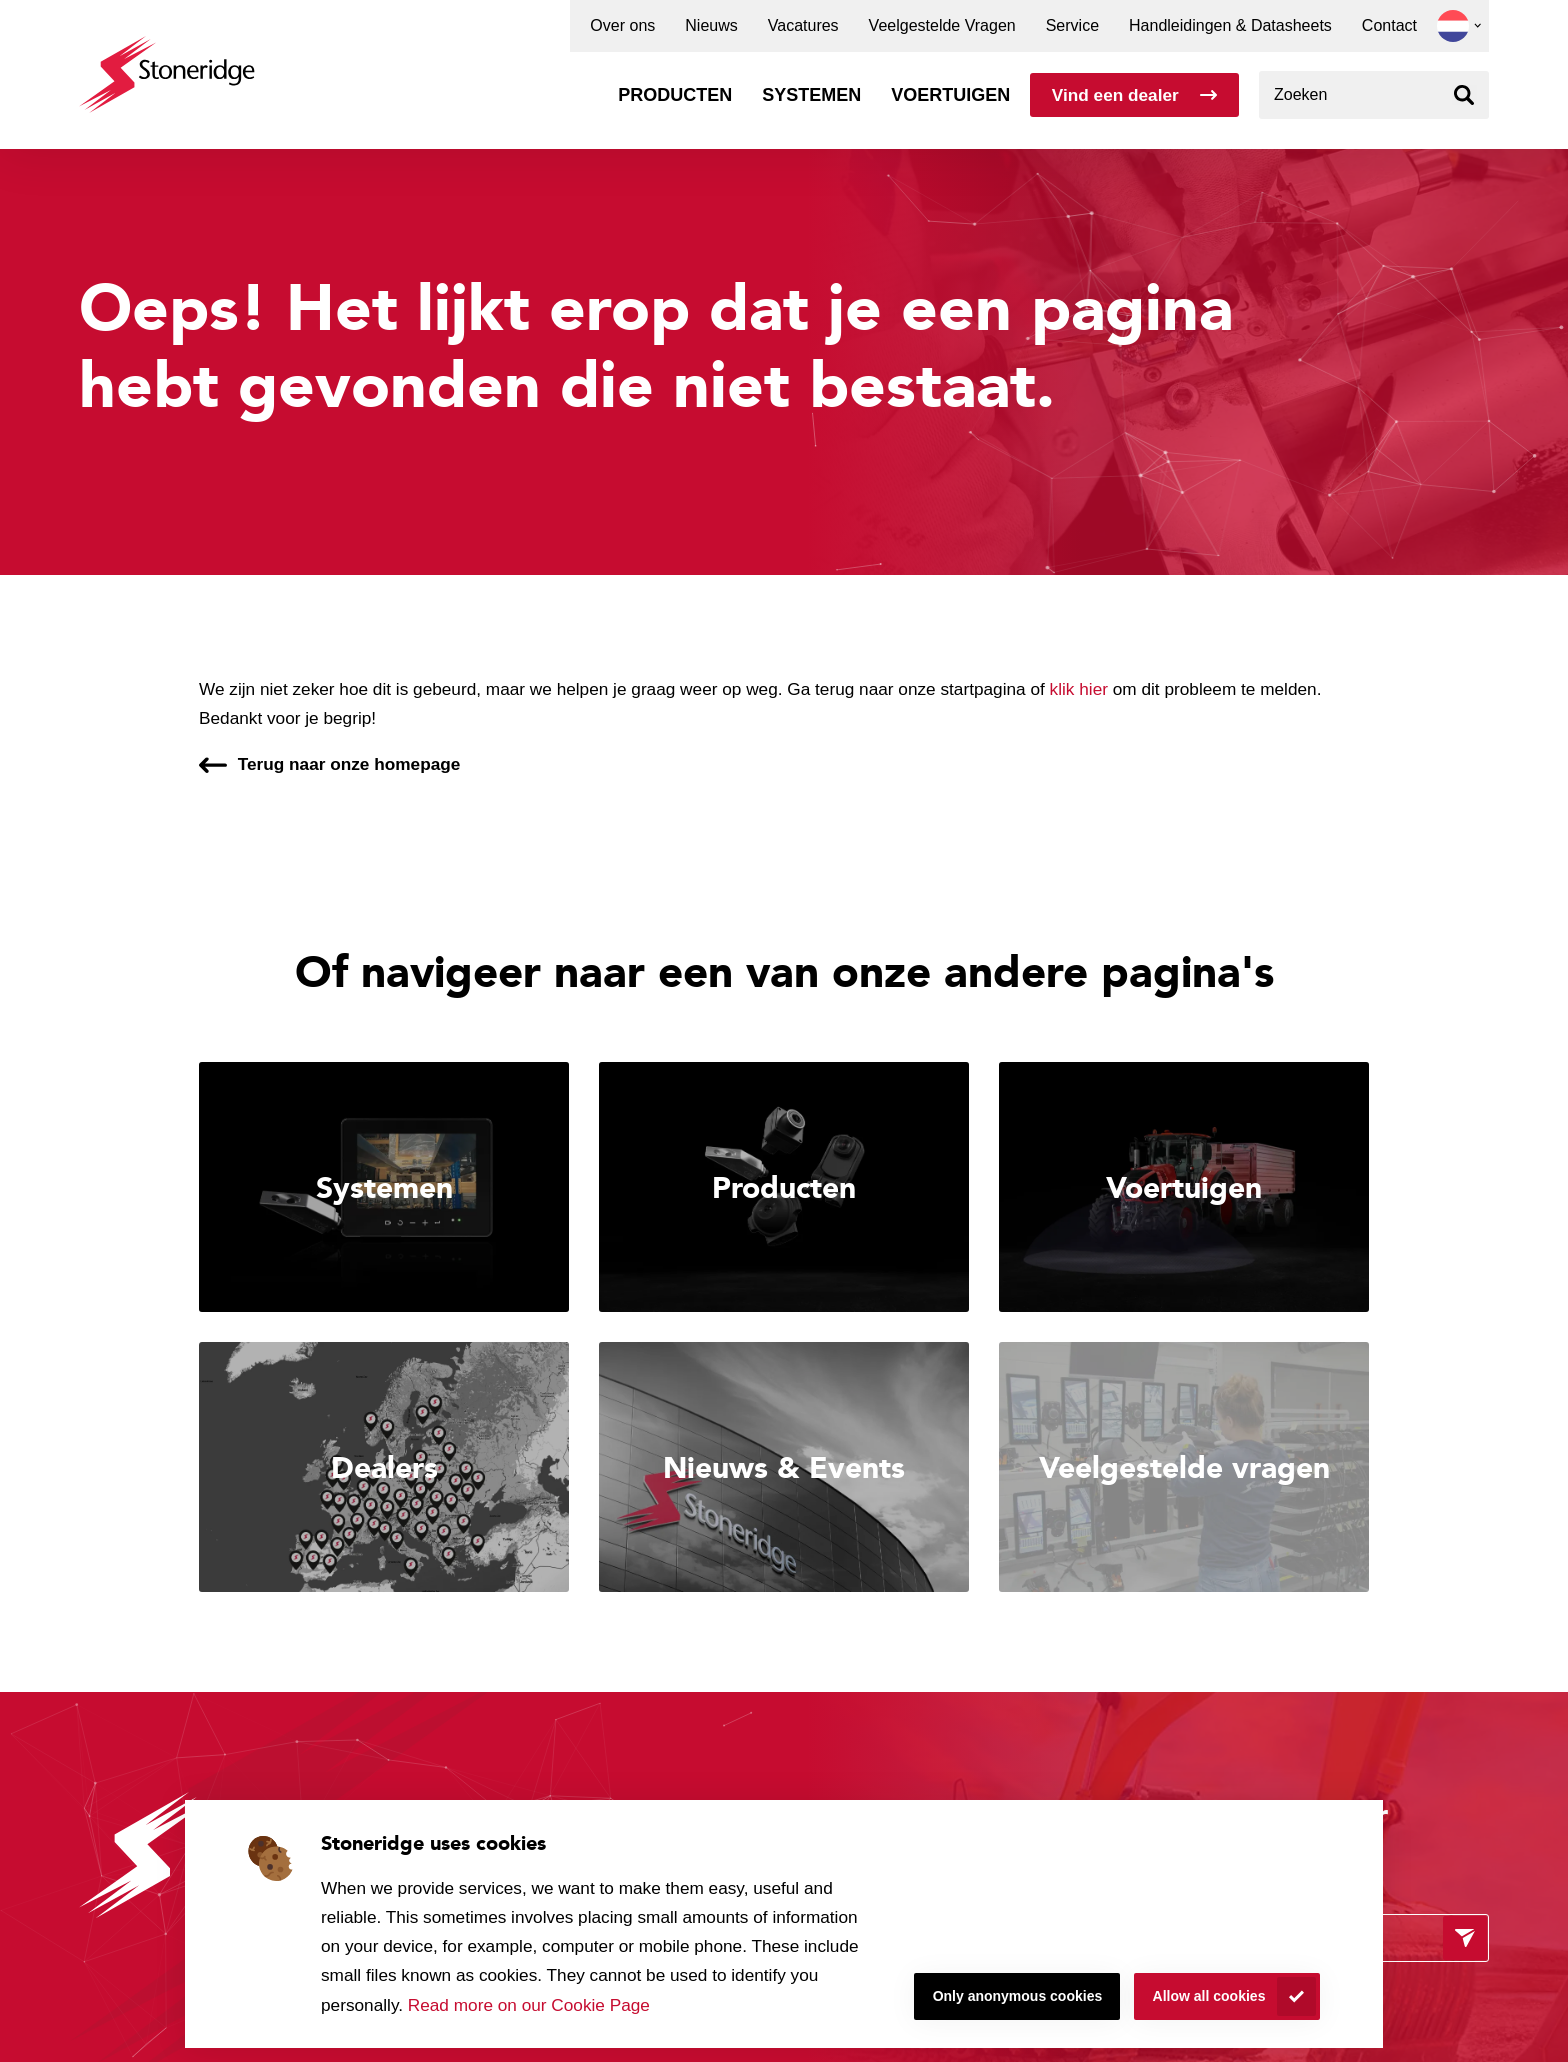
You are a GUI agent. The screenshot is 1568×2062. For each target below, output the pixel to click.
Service (1072, 26)
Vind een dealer (1115, 95)
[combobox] (1374, 95)
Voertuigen (950, 95)
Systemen (811, 95)
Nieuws (711, 26)
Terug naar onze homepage (349, 764)
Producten (675, 95)
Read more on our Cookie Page (529, 2005)
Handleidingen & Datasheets (1230, 26)
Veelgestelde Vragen (942, 26)
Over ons (622, 26)
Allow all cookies (1209, 1996)
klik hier (1079, 689)
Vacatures (803, 26)
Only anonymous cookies (1018, 1996)
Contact (1389, 26)
